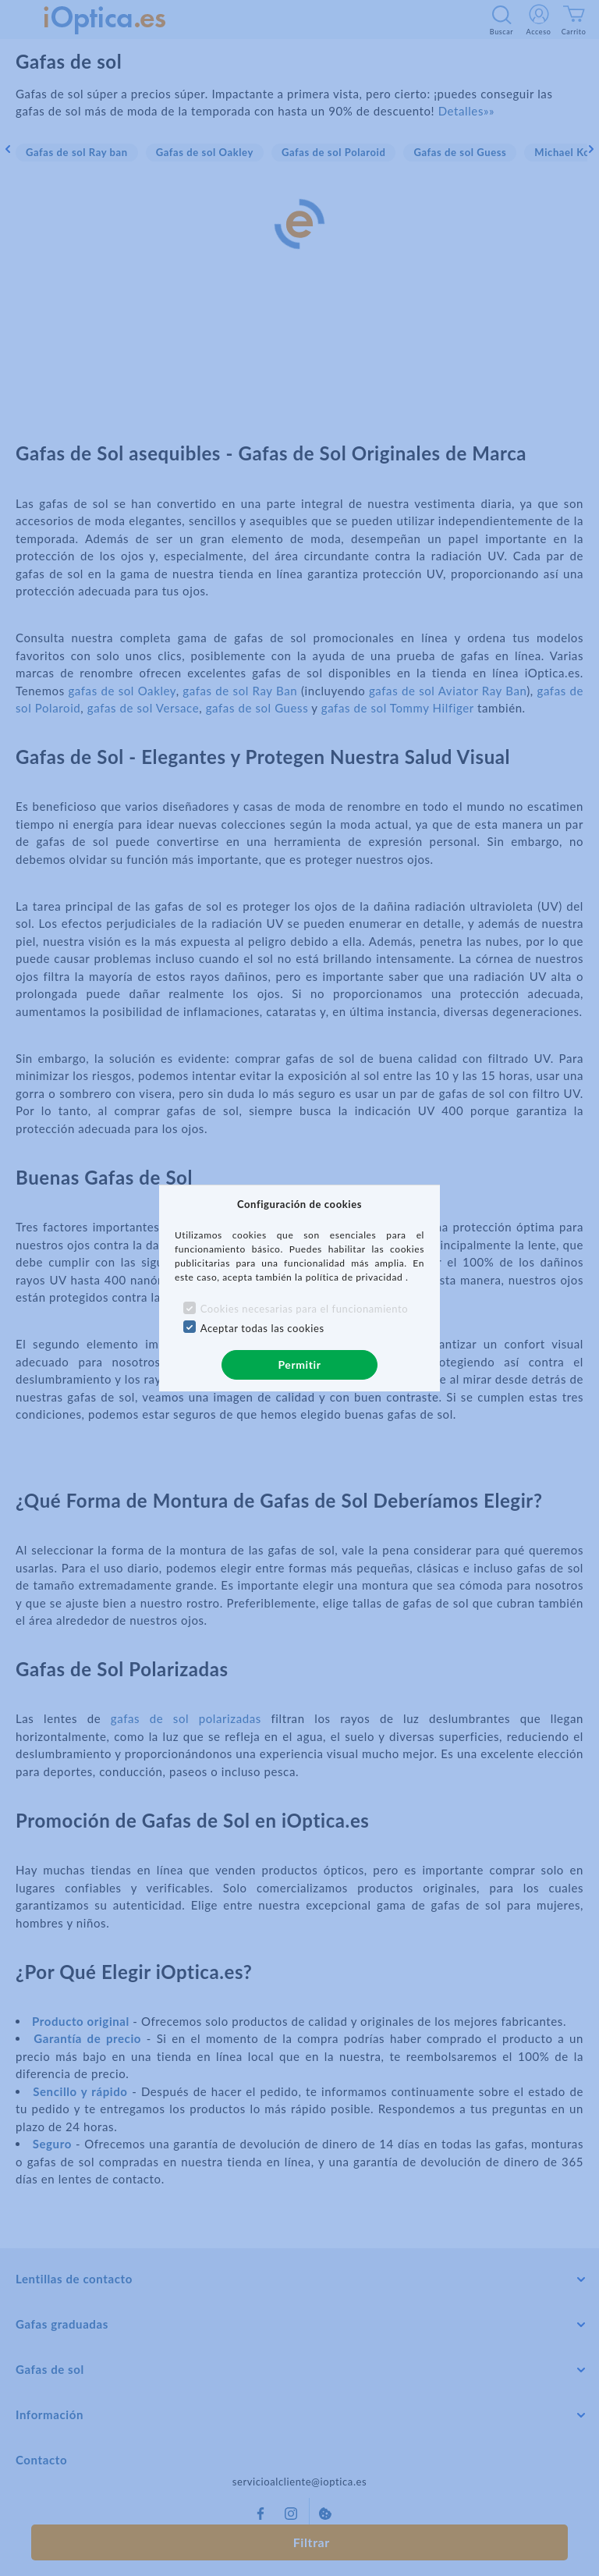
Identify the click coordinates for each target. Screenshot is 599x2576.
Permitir (299, 1364)
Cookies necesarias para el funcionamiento (304, 1308)
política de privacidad (356, 1277)
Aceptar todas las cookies (262, 1328)
